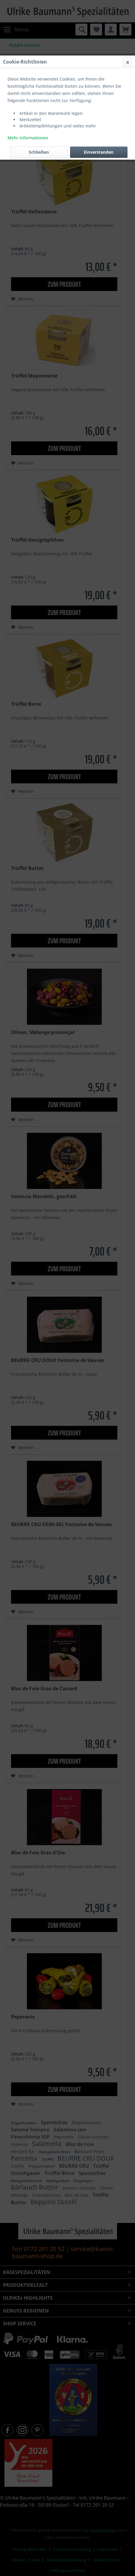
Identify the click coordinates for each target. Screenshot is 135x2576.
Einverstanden (98, 152)
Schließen (39, 152)
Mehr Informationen (27, 138)
